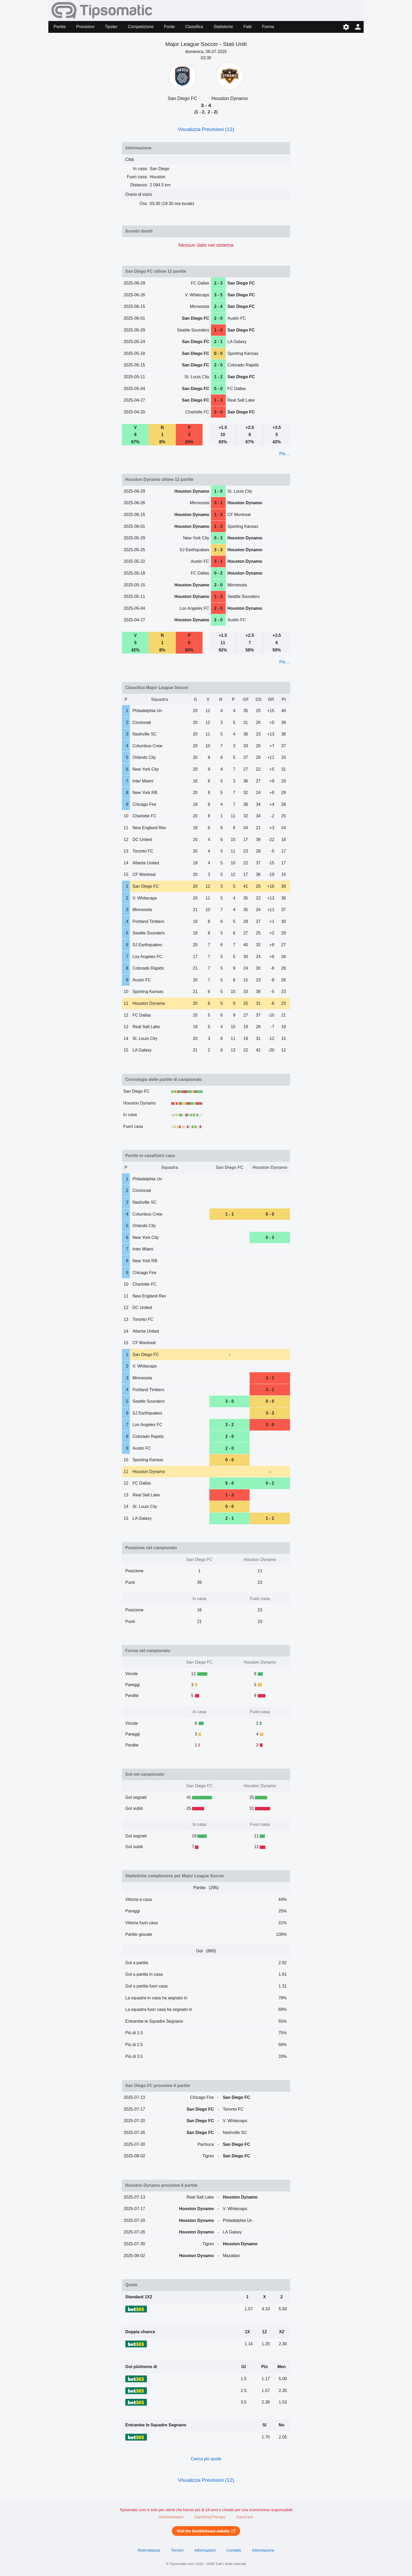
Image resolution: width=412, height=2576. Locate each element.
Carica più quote (206, 2459)
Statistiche (223, 26)
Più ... (284, 453)
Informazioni (204, 2550)
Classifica (194, 26)
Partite (60, 26)
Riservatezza (149, 2550)
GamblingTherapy (209, 2517)
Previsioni (85, 26)
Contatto (233, 2550)
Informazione (263, 2550)
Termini (177, 2550)
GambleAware (171, 2517)
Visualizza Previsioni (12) (206, 129)
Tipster (111, 26)
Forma (268, 26)
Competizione (141, 26)
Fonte (169, 26)
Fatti (247, 26)
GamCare (244, 2517)
